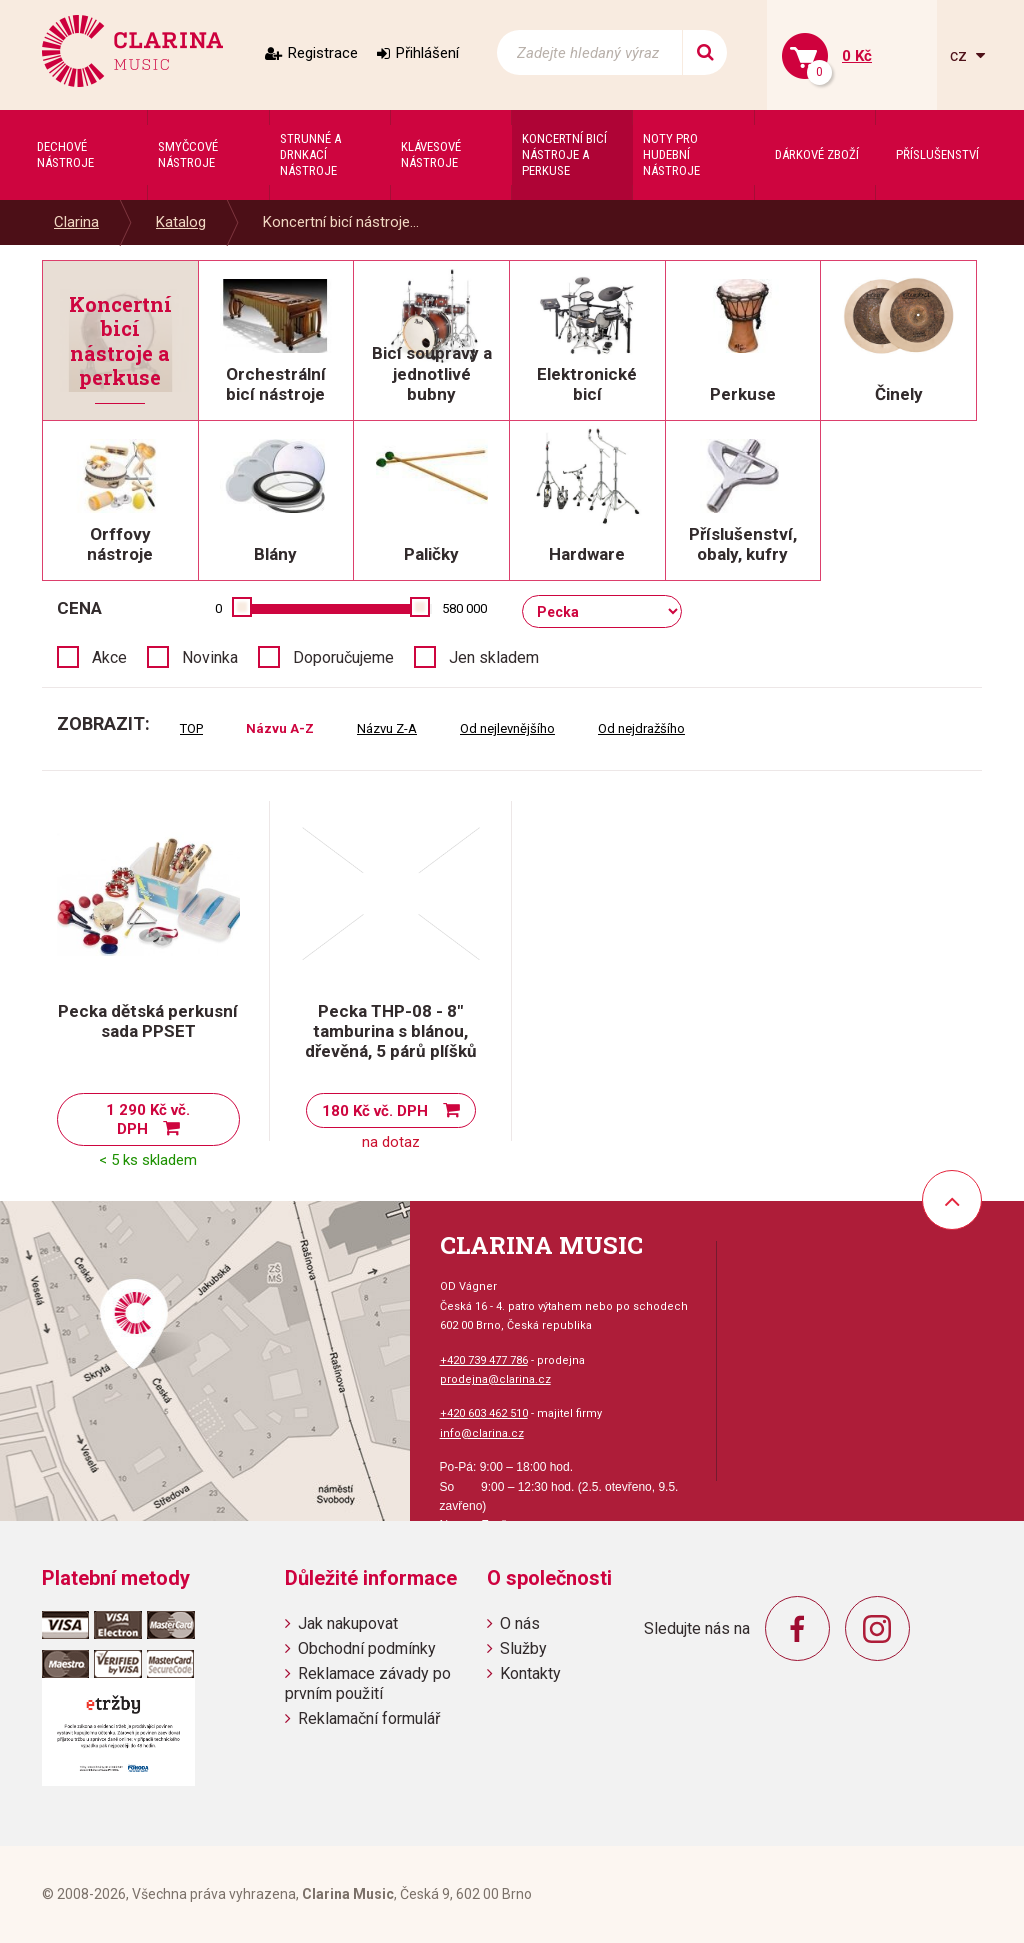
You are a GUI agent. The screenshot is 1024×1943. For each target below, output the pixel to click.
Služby (523, 1648)
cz (960, 55)
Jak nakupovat (348, 1623)
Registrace (323, 53)
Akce (109, 657)
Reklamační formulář (369, 1718)
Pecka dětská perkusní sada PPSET (148, 1021)
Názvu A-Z (280, 728)
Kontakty (530, 1673)
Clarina (76, 222)
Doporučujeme (343, 657)
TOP (191, 728)
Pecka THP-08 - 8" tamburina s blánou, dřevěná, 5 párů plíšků (391, 1031)
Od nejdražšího (641, 728)
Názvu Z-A (387, 728)
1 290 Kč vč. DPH (148, 1119)
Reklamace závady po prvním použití (368, 1683)
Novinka (210, 657)
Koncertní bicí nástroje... (341, 222)
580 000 (464, 608)
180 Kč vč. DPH (375, 1111)
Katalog (181, 222)
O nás (520, 1623)
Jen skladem (494, 657)
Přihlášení (427, 53)
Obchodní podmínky (367, 1648)
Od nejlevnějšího (507, 728)
